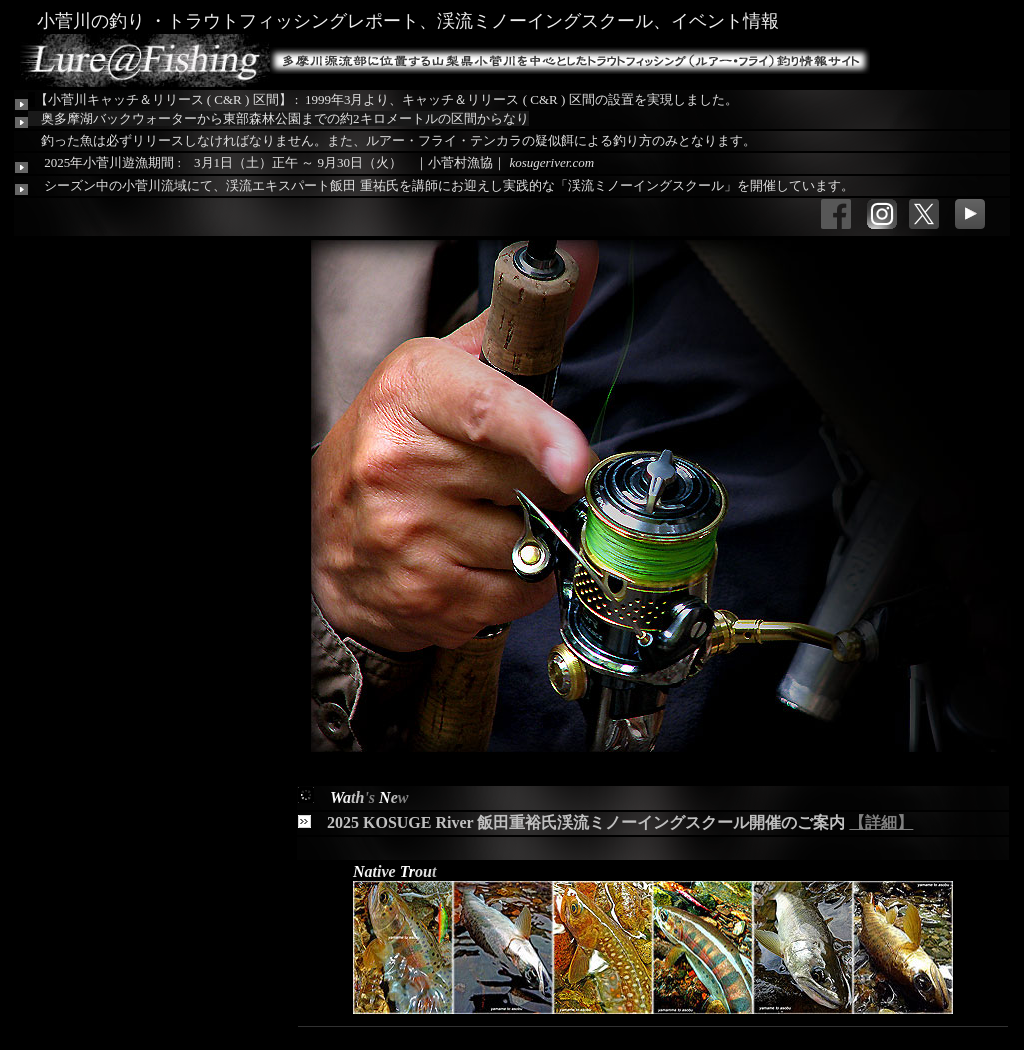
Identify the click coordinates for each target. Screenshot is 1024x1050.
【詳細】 (881, 822)
